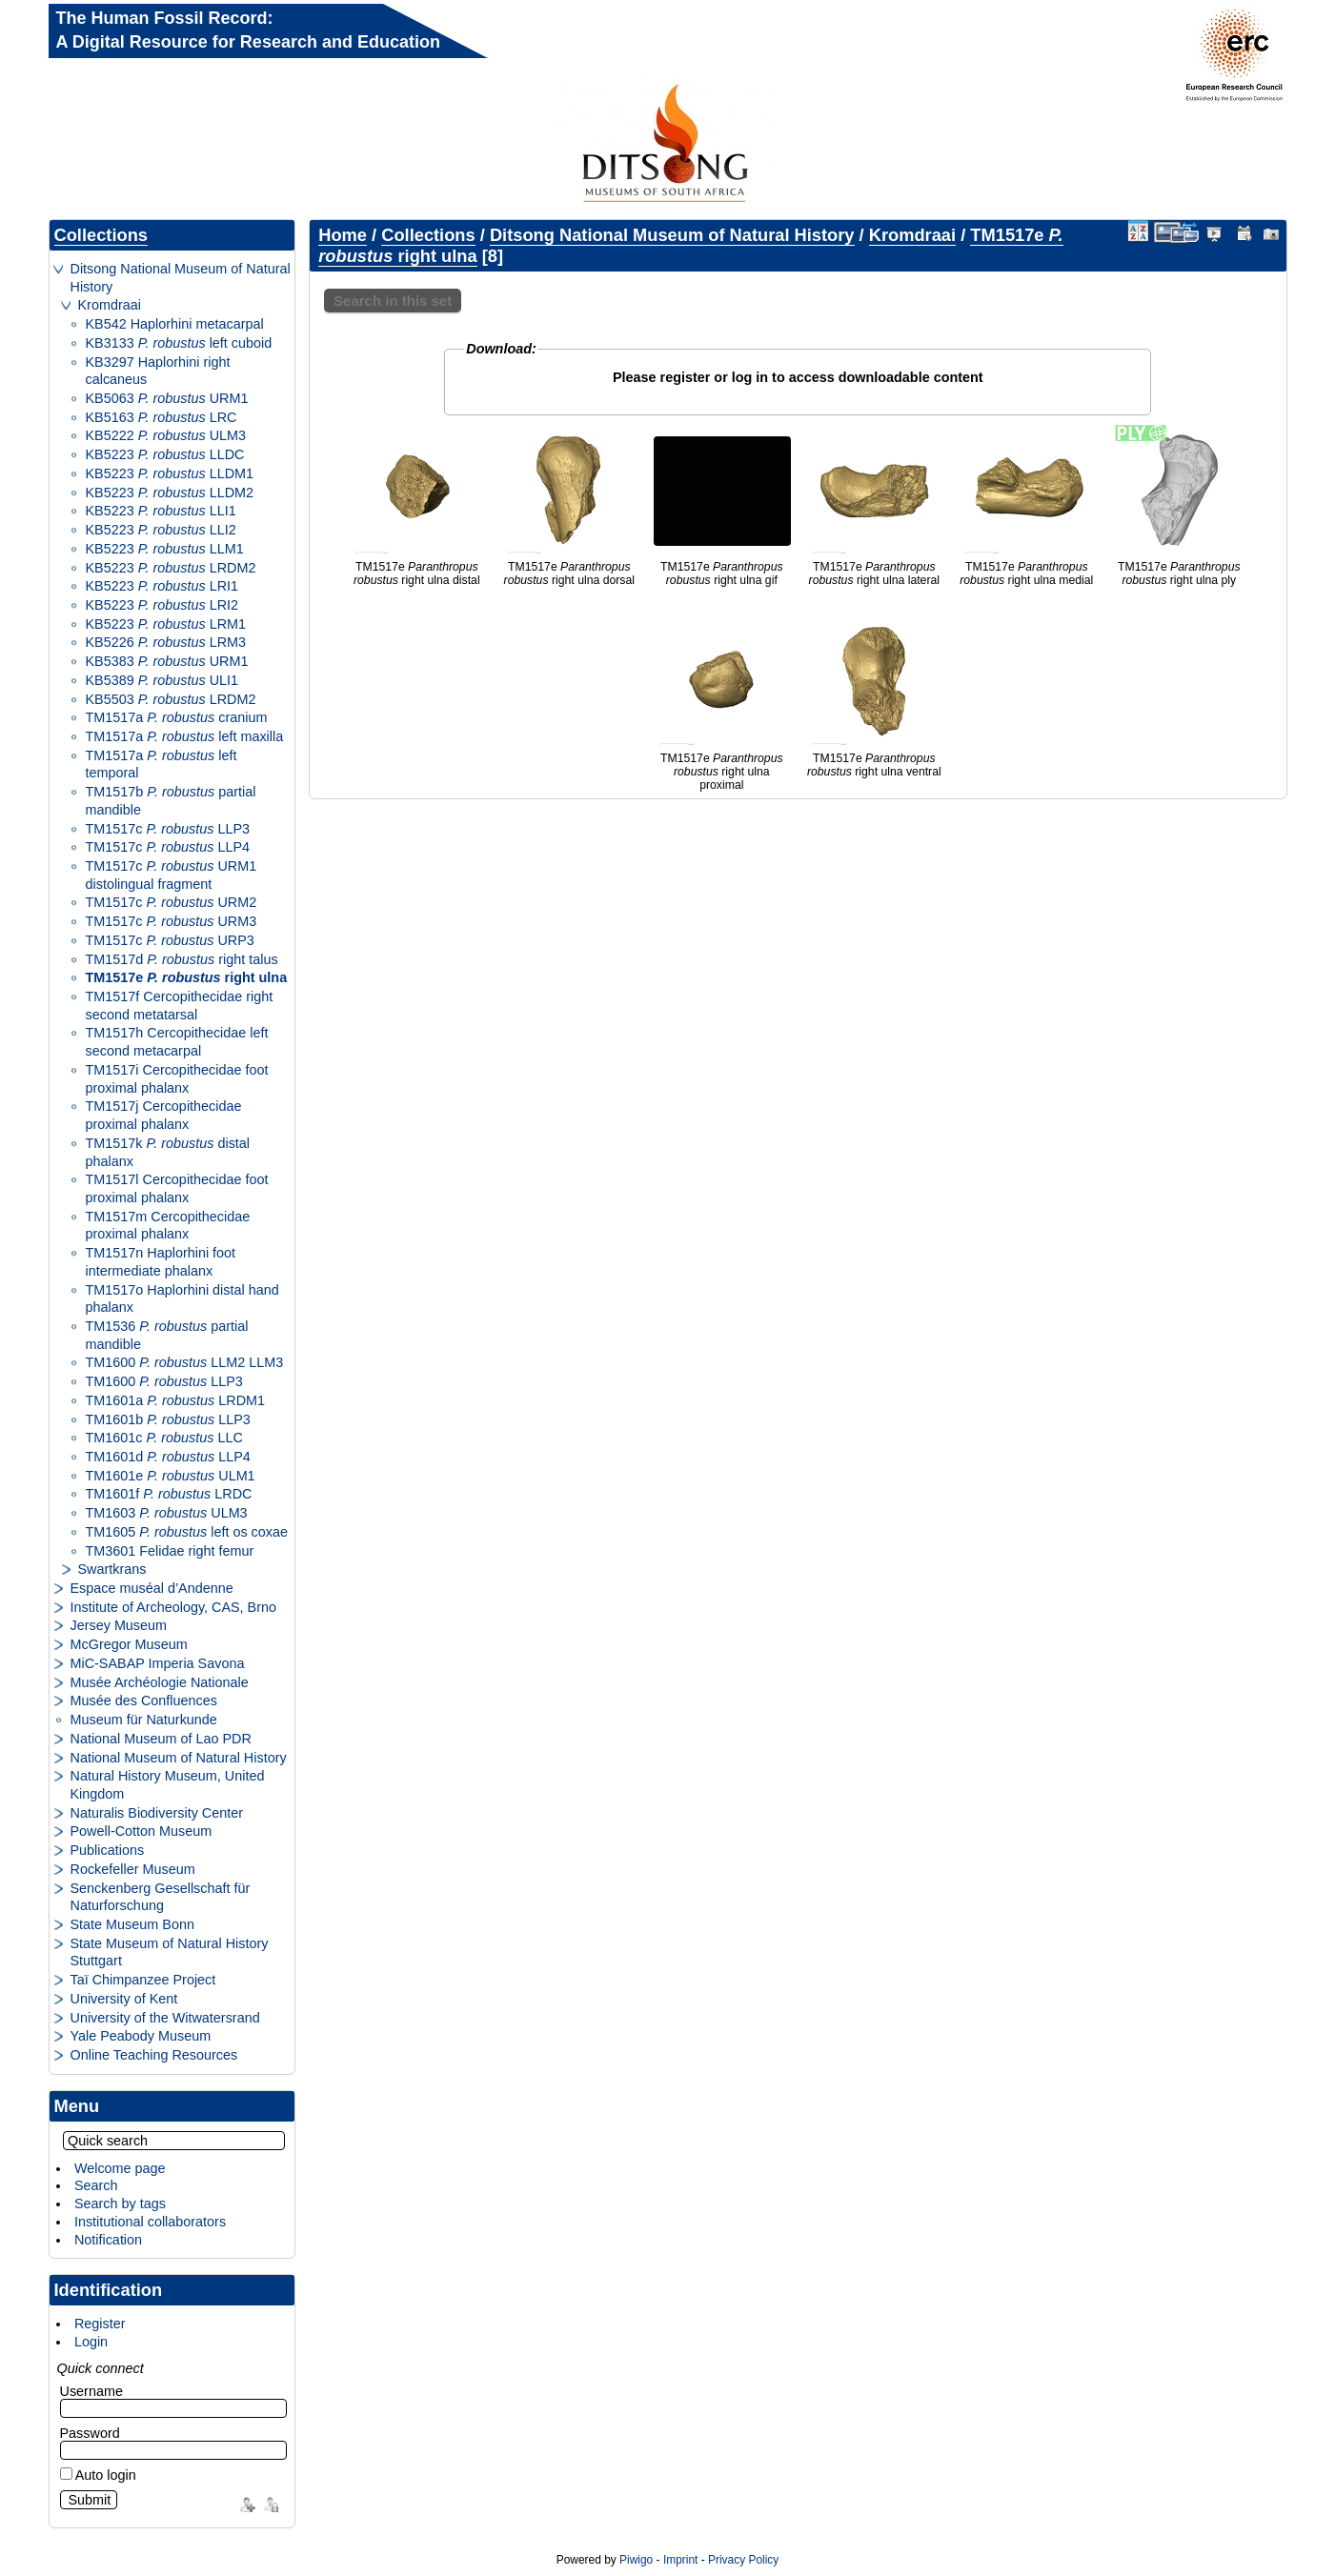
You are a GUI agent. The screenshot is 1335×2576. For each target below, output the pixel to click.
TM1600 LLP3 (164, 1381)
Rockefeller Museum (133, 1869)
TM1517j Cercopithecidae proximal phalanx (164, 1115)
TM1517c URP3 (170, 940)
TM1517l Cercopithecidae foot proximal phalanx (177, 1188)
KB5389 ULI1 (162, 680)
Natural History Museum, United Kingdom (168, 1784)
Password (90, 2433)
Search (96, 2185)
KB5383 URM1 (167, 661)
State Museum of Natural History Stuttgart (170, 1952)
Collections (101, 235)
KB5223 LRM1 (166, 624)
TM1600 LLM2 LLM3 (185, 1362)
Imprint (680, 2559)
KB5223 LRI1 (162, 586)
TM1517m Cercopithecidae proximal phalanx (168, 1225)
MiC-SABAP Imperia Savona (158, 1663)
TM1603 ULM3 (167, 1512)
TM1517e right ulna (187, 977)
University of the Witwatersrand (165, 2017)
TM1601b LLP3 (168, 1419)
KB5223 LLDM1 (170, 473)
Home (342, 235)
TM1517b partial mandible (171, 800)
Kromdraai (109, 304)
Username (91, 2391)
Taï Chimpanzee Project (143, 1979)
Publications (108, 1850)
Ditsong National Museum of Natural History (181, 277)
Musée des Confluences (144, 1700)
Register (100, 2323)
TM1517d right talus (182, 959)
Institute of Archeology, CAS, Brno (174, 1607)
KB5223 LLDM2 (170, 492)
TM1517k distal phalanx (168, 1152)
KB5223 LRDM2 (171, 567)
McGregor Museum (129, 1644)
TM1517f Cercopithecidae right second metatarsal (179, 1005)
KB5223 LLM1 (165, 548)
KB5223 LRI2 (162, 605)
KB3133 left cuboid (179, 343)
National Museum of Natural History (179, 1757)
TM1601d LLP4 (168, 1456)
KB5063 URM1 (167, 398)
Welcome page (120, 2168)
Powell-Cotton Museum (141, 1831)
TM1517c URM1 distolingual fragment (171, 875)
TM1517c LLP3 (168, 828)
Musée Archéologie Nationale (160, 1682)
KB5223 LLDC (165, 454)
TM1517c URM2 (171, 902)
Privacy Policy (743, 2559)
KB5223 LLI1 (161, 510)
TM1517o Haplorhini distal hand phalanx (182, 1299)
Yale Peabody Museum (141, 2035)
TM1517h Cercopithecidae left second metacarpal (177, 1041)
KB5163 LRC (161, 417)
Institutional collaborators (150, 2221)
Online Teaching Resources (154, 2055)
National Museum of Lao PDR (161, 1738)
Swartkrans (112, 1569)
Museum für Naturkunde (144, 1719)
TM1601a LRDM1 (176, 1400)
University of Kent (124, 1998)
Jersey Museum (119, 1625)
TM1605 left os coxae (187, 1532)
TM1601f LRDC (169, 1493)
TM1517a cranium (177, 717)
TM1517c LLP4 (168, 847)
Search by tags (120, 2203)
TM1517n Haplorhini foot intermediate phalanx (161, 1261)
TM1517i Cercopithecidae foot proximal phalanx (177, 1079)
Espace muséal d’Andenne (152, 1588)
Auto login (98, 2475)
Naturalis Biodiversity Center (157, 1813)
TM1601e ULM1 (170, 1475)
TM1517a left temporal (161, 764)
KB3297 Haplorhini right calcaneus (158, 371)
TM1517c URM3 (171, 921)
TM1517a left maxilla (185, 736)
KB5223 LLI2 (161, 529)
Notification (108, 2239)
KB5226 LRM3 (166, 642)
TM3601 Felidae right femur (170, 1551)
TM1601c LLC (164, 1437)
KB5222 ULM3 (166, 435)
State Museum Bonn (132, 1924)
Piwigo (636, 2559)
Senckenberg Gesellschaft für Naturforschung (161, 1897)
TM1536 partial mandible (167, 1335)
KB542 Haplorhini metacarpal (175, 324)
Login (91, 2341)
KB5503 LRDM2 (171, 699)
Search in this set (393, 300)
